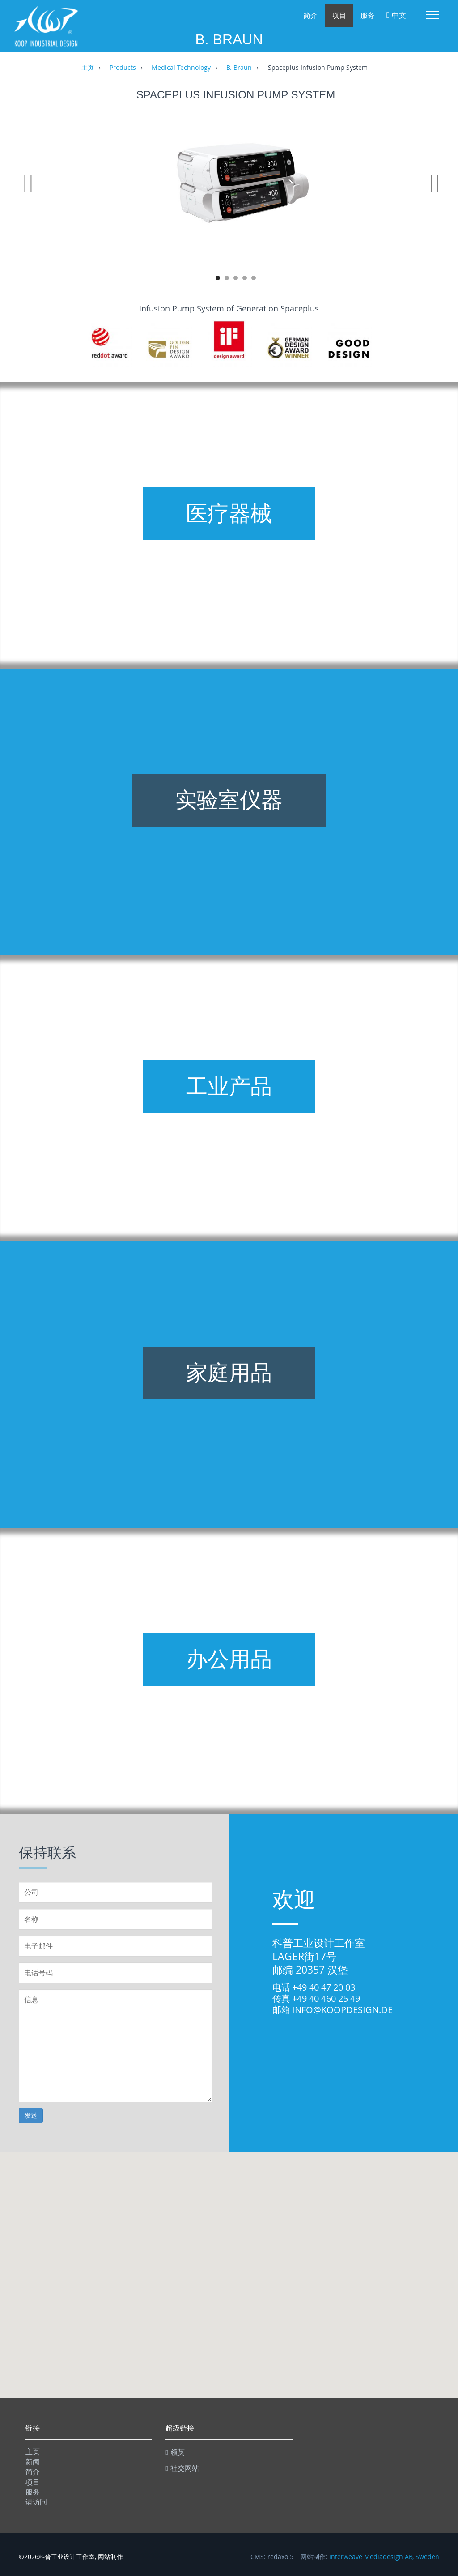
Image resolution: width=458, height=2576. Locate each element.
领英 (174, 2452)
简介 (310, 15)
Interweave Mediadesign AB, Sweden (384, 2557)
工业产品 (229, 1086)
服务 (367, 15)
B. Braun (239, 68)
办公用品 (229, 1659)
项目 (339, 15)
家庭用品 (229, 1373)
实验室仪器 (229, 800)
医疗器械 (229, 513)
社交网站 (182, 2468)
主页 (87, 68)
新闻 (32, 2462)
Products (123, 68)
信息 (115, 2046)
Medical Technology (181, 68)
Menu (432, 15)
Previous (30, 193)
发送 (31, 2115)
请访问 (36, 2502)
